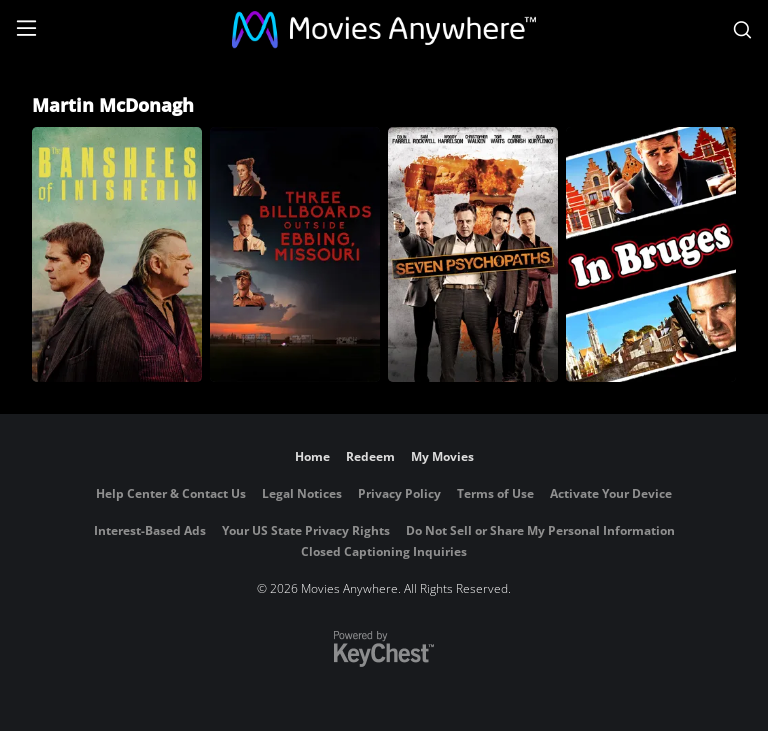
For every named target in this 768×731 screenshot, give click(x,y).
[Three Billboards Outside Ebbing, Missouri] (295, 254)
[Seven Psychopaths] (473, 254)
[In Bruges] (651, 254)
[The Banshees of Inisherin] (117, 254)
